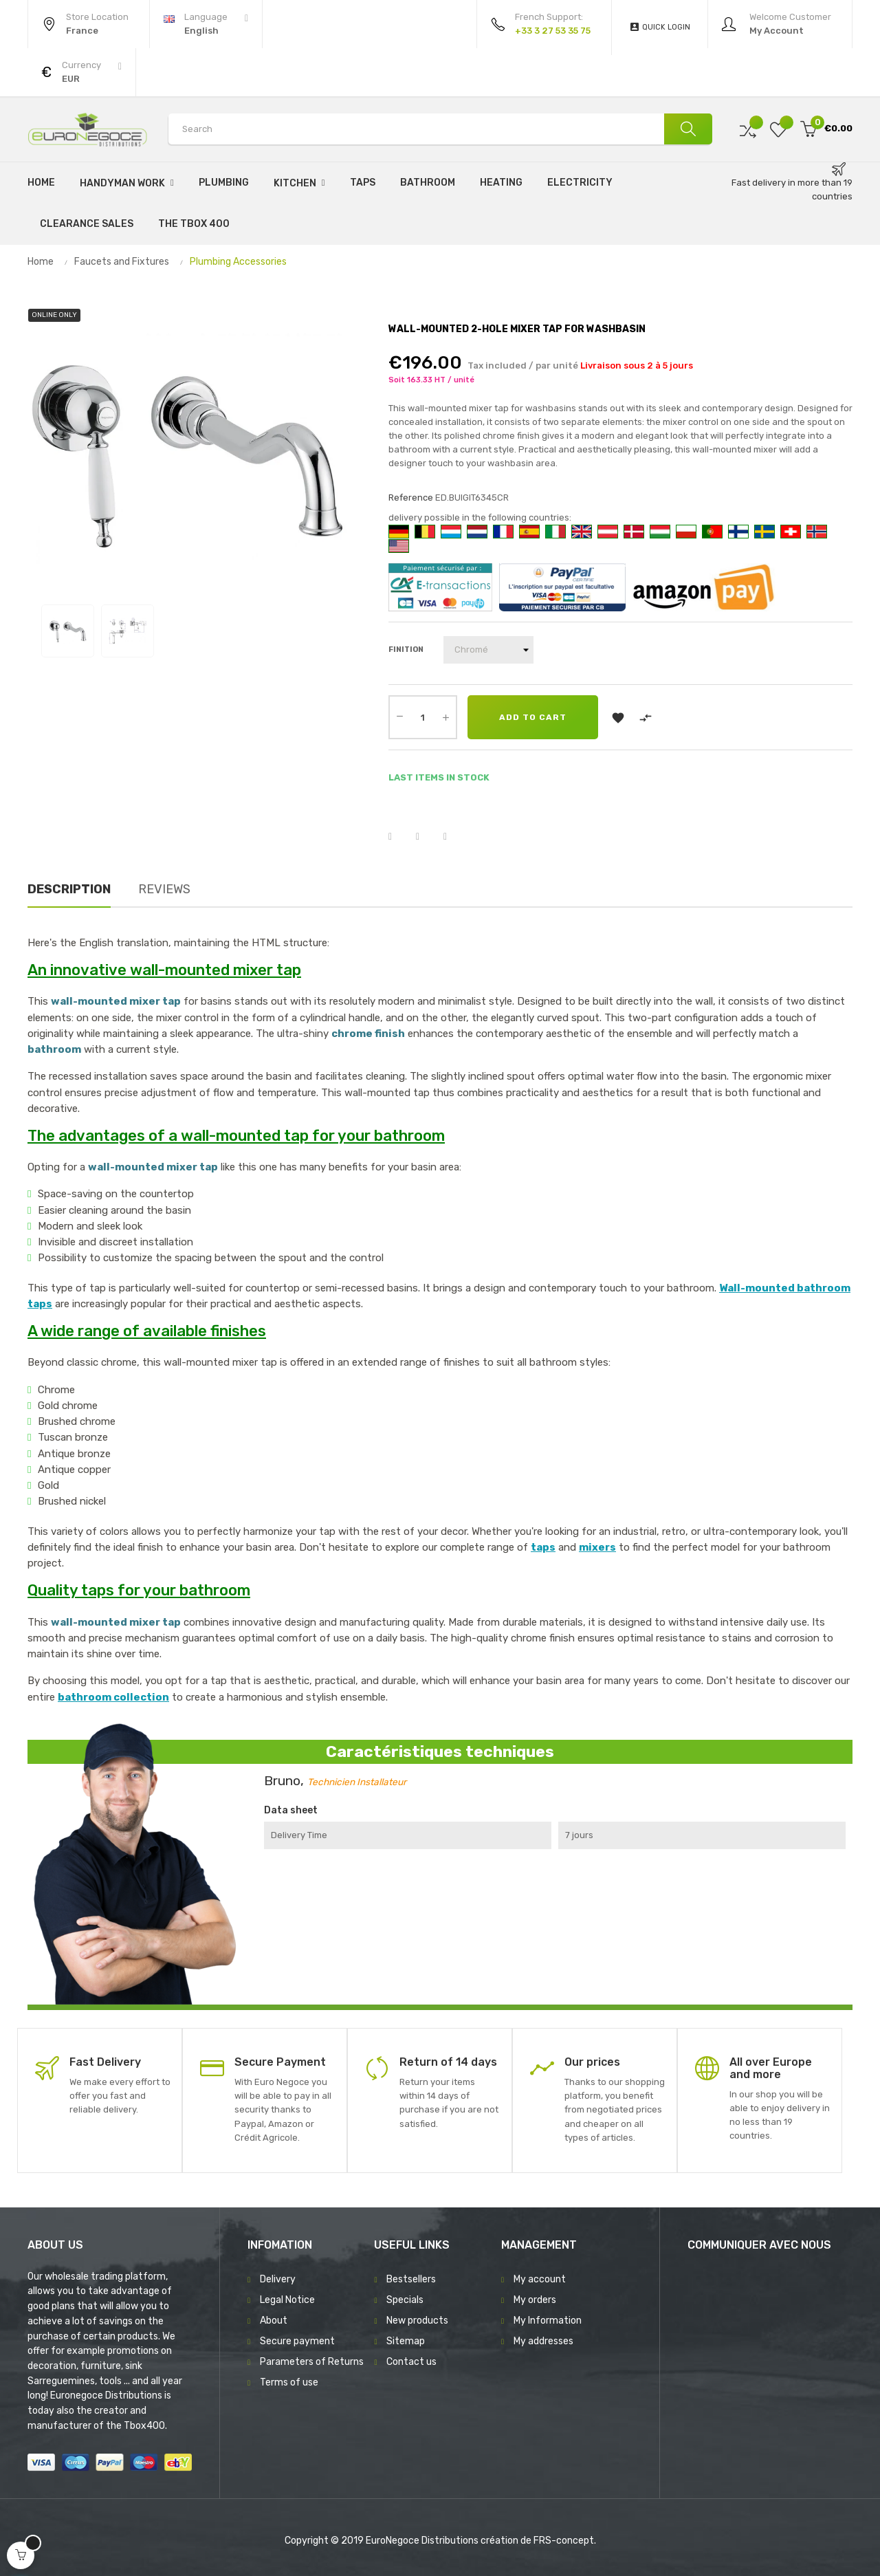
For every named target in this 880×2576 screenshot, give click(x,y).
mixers (597, 1547)
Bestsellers (411, 2279)
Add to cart (532, 717)
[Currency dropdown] (81, 72)
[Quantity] (422, 717)
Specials (405, 2300)
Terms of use (289, 2382)
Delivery (278, 2279)
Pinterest (453, 836)
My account (540, 2279)
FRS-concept (564, 2540)
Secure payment (297, 2341)
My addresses (543, 2341)
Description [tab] (69, 889)
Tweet (426, 836)
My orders (535, 2300)
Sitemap (405, 2341)
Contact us (411, 2362)
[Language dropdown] (206, 24)
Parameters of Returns (312, 2362)
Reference (410, 497)
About (273, 2320)
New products (417, 2320)
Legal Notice (287, 2300)
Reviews (164, 889)
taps (543, 1547)
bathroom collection (113, 1697)
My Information (548, 2320)
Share (398, 836)
